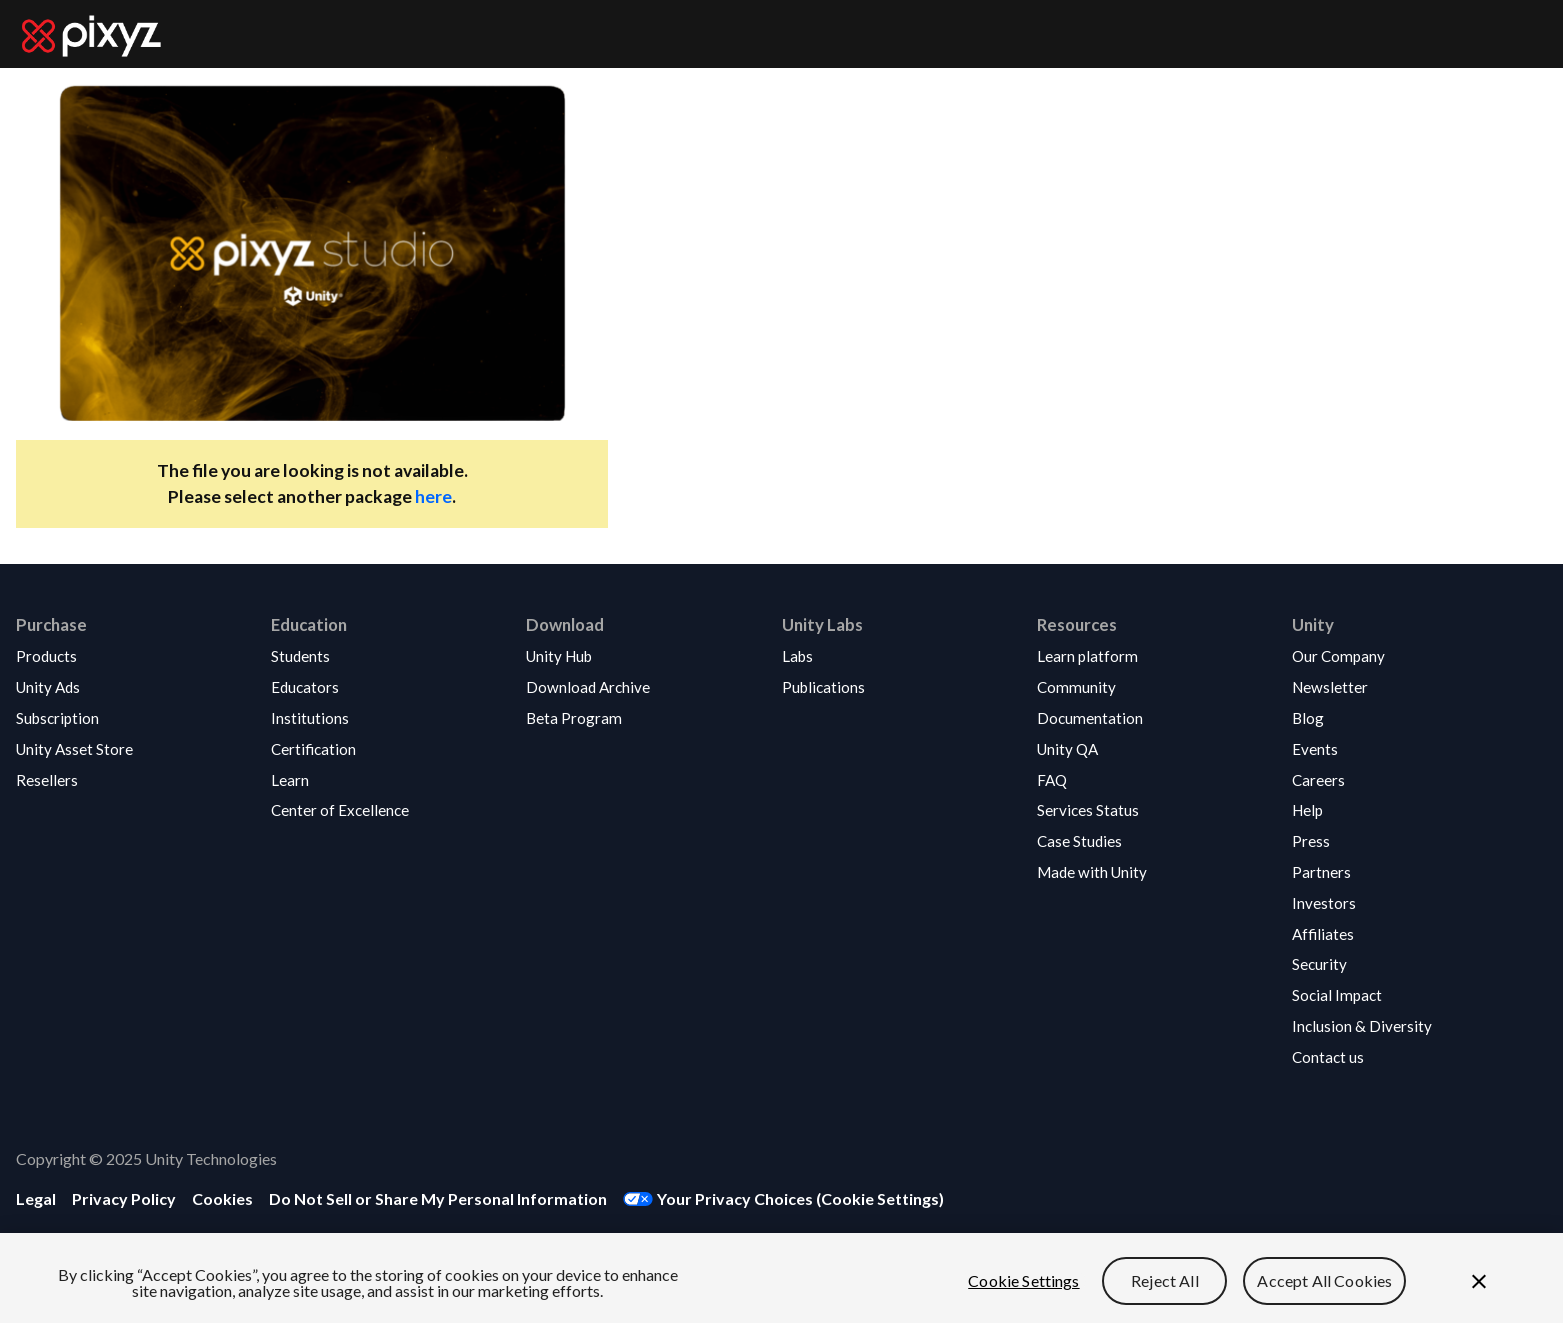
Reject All (1165, 1280)
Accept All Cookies (1324, 1280)
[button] (74, 656)
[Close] (1479, 1282)
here (433, 496)
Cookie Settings (1023, 1280)
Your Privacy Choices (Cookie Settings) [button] (800, 1198)
